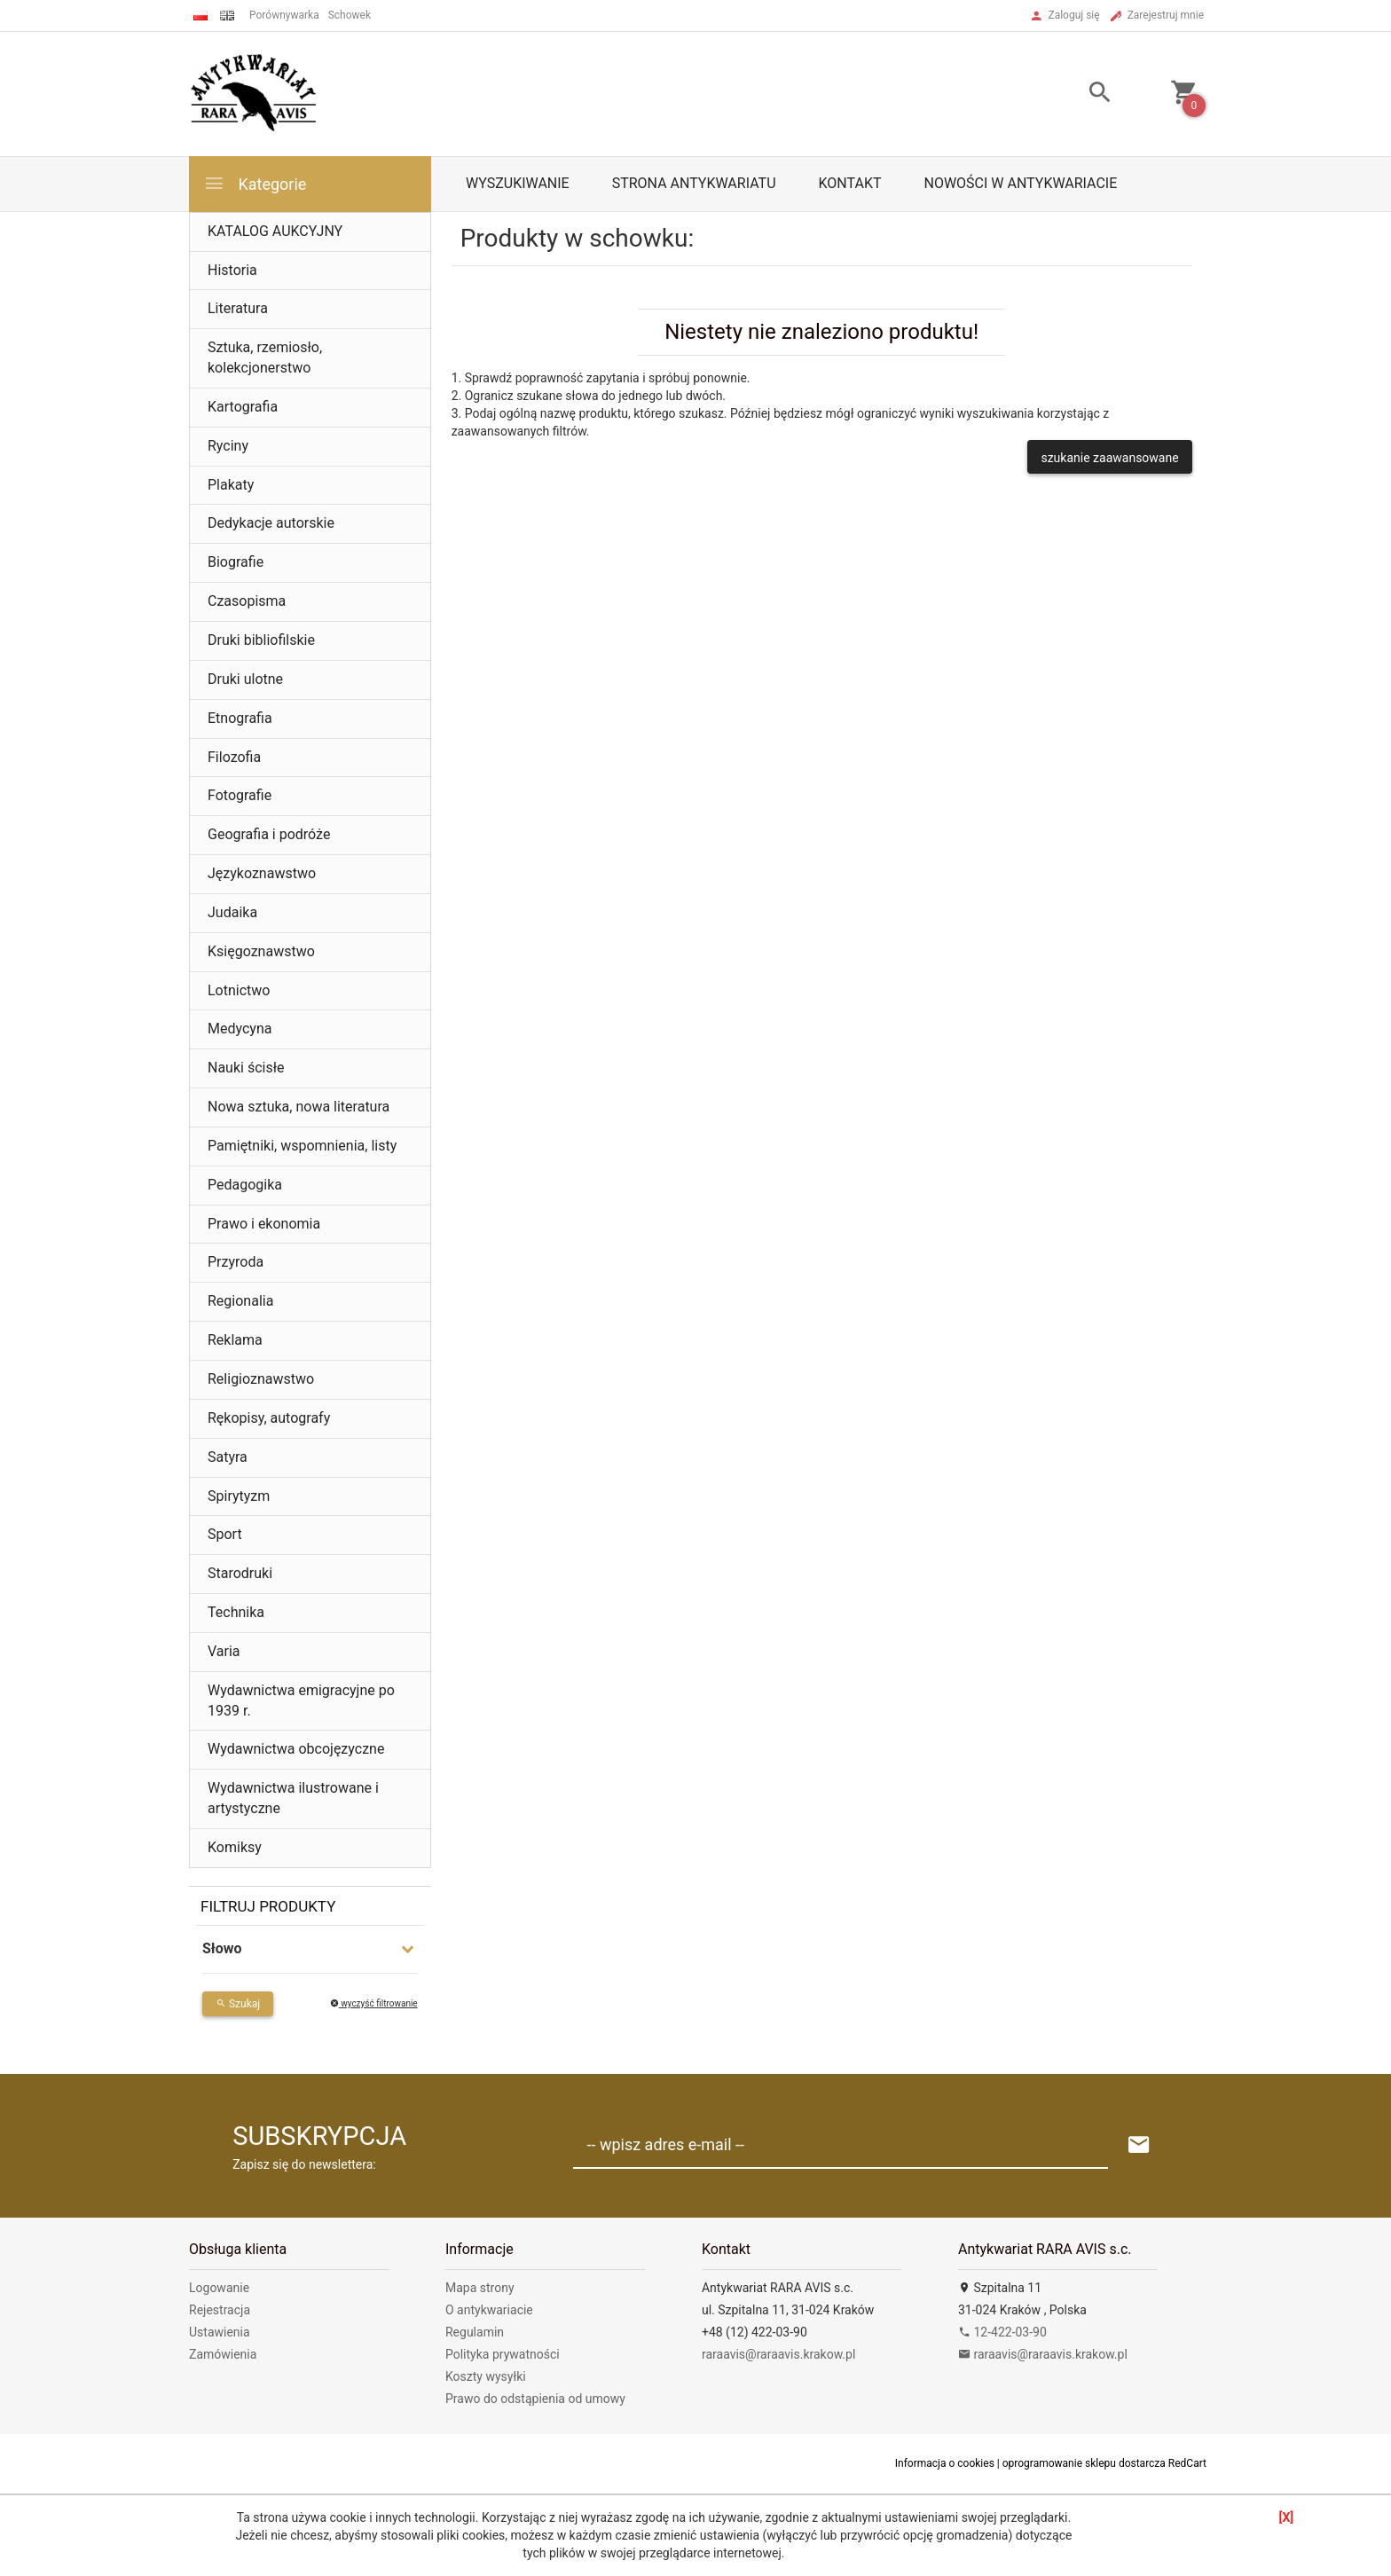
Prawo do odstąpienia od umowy (535, 2398)
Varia (224, 1651)
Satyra (228, 1457)
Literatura (238, 308)
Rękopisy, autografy (269, 1418)
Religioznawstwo (261, 1378)
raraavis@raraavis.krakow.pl (778, 2354)
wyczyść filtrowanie (374, 2003)
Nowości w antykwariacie (1020, 183)
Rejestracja (219, 2310)
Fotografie (239, 795)
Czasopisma (247, 601)
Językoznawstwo (262, 873)
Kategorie (254, 183)
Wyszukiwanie (518, 183)
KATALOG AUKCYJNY (275, 231)
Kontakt (850, 183)
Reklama (235, 1339)
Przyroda (235, 1261)
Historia (232, 270)
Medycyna (239, 1028)
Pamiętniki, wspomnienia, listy (302, 1145)
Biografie (235, 562)
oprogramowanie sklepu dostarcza (1084, 2463)
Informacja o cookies (944, 2463)
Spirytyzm (239, 1496)
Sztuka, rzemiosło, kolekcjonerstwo (265, 357)
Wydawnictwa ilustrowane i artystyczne (293, 1798)
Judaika (232, 912)
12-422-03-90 (1002, 2332)
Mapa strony (480, 2288)
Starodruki (240, 1573)
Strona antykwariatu (694, 183)
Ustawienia (219, 2332)
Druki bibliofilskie (261, 640)
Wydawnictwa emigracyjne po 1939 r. (301, 1700)
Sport (225, 1534)
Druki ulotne (245, 679)
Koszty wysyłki (485, 2376)
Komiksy (235, 1847)
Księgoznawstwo (261, 951)
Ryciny (228, 445)
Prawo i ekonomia (264, 1223)
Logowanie (219, 2288)
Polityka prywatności (502, 2354)
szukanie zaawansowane (1109, 458)
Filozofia (234, 757)
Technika (236, 1612)
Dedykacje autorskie (271, 522)
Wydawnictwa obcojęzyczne (296, 1748)
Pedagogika (245, 1184)
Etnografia (240, 718)
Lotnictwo (239, 990)
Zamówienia (222, 2354)
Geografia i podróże (269, 834)
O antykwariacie (489, 2310)
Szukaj (238, 2004)
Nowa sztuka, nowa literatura (298, 1106)
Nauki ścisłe (246, 1067)
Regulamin (474, 2332)
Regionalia (240, 1300)
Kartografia (243, 406)
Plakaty (231, 484)
